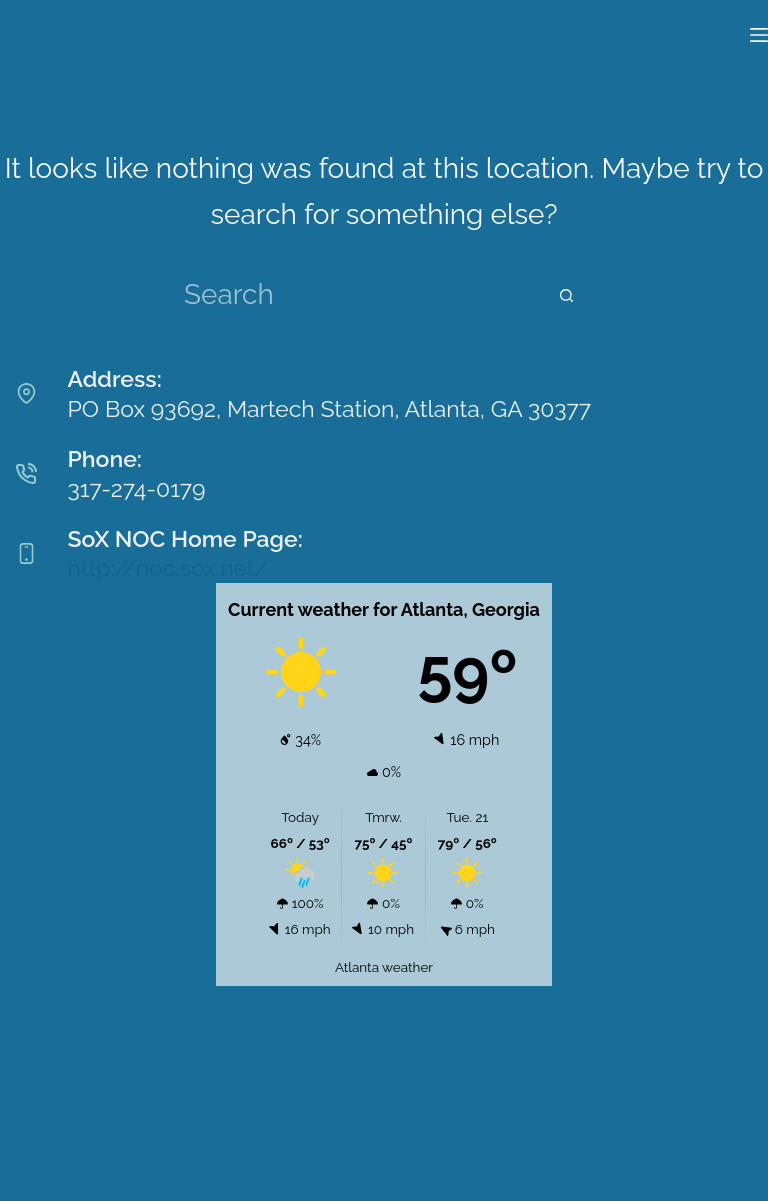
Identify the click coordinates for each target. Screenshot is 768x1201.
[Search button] (566, 296)
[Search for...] (366, 296)
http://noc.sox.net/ (168, 567)
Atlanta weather (384, 967)
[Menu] (759, 35)
